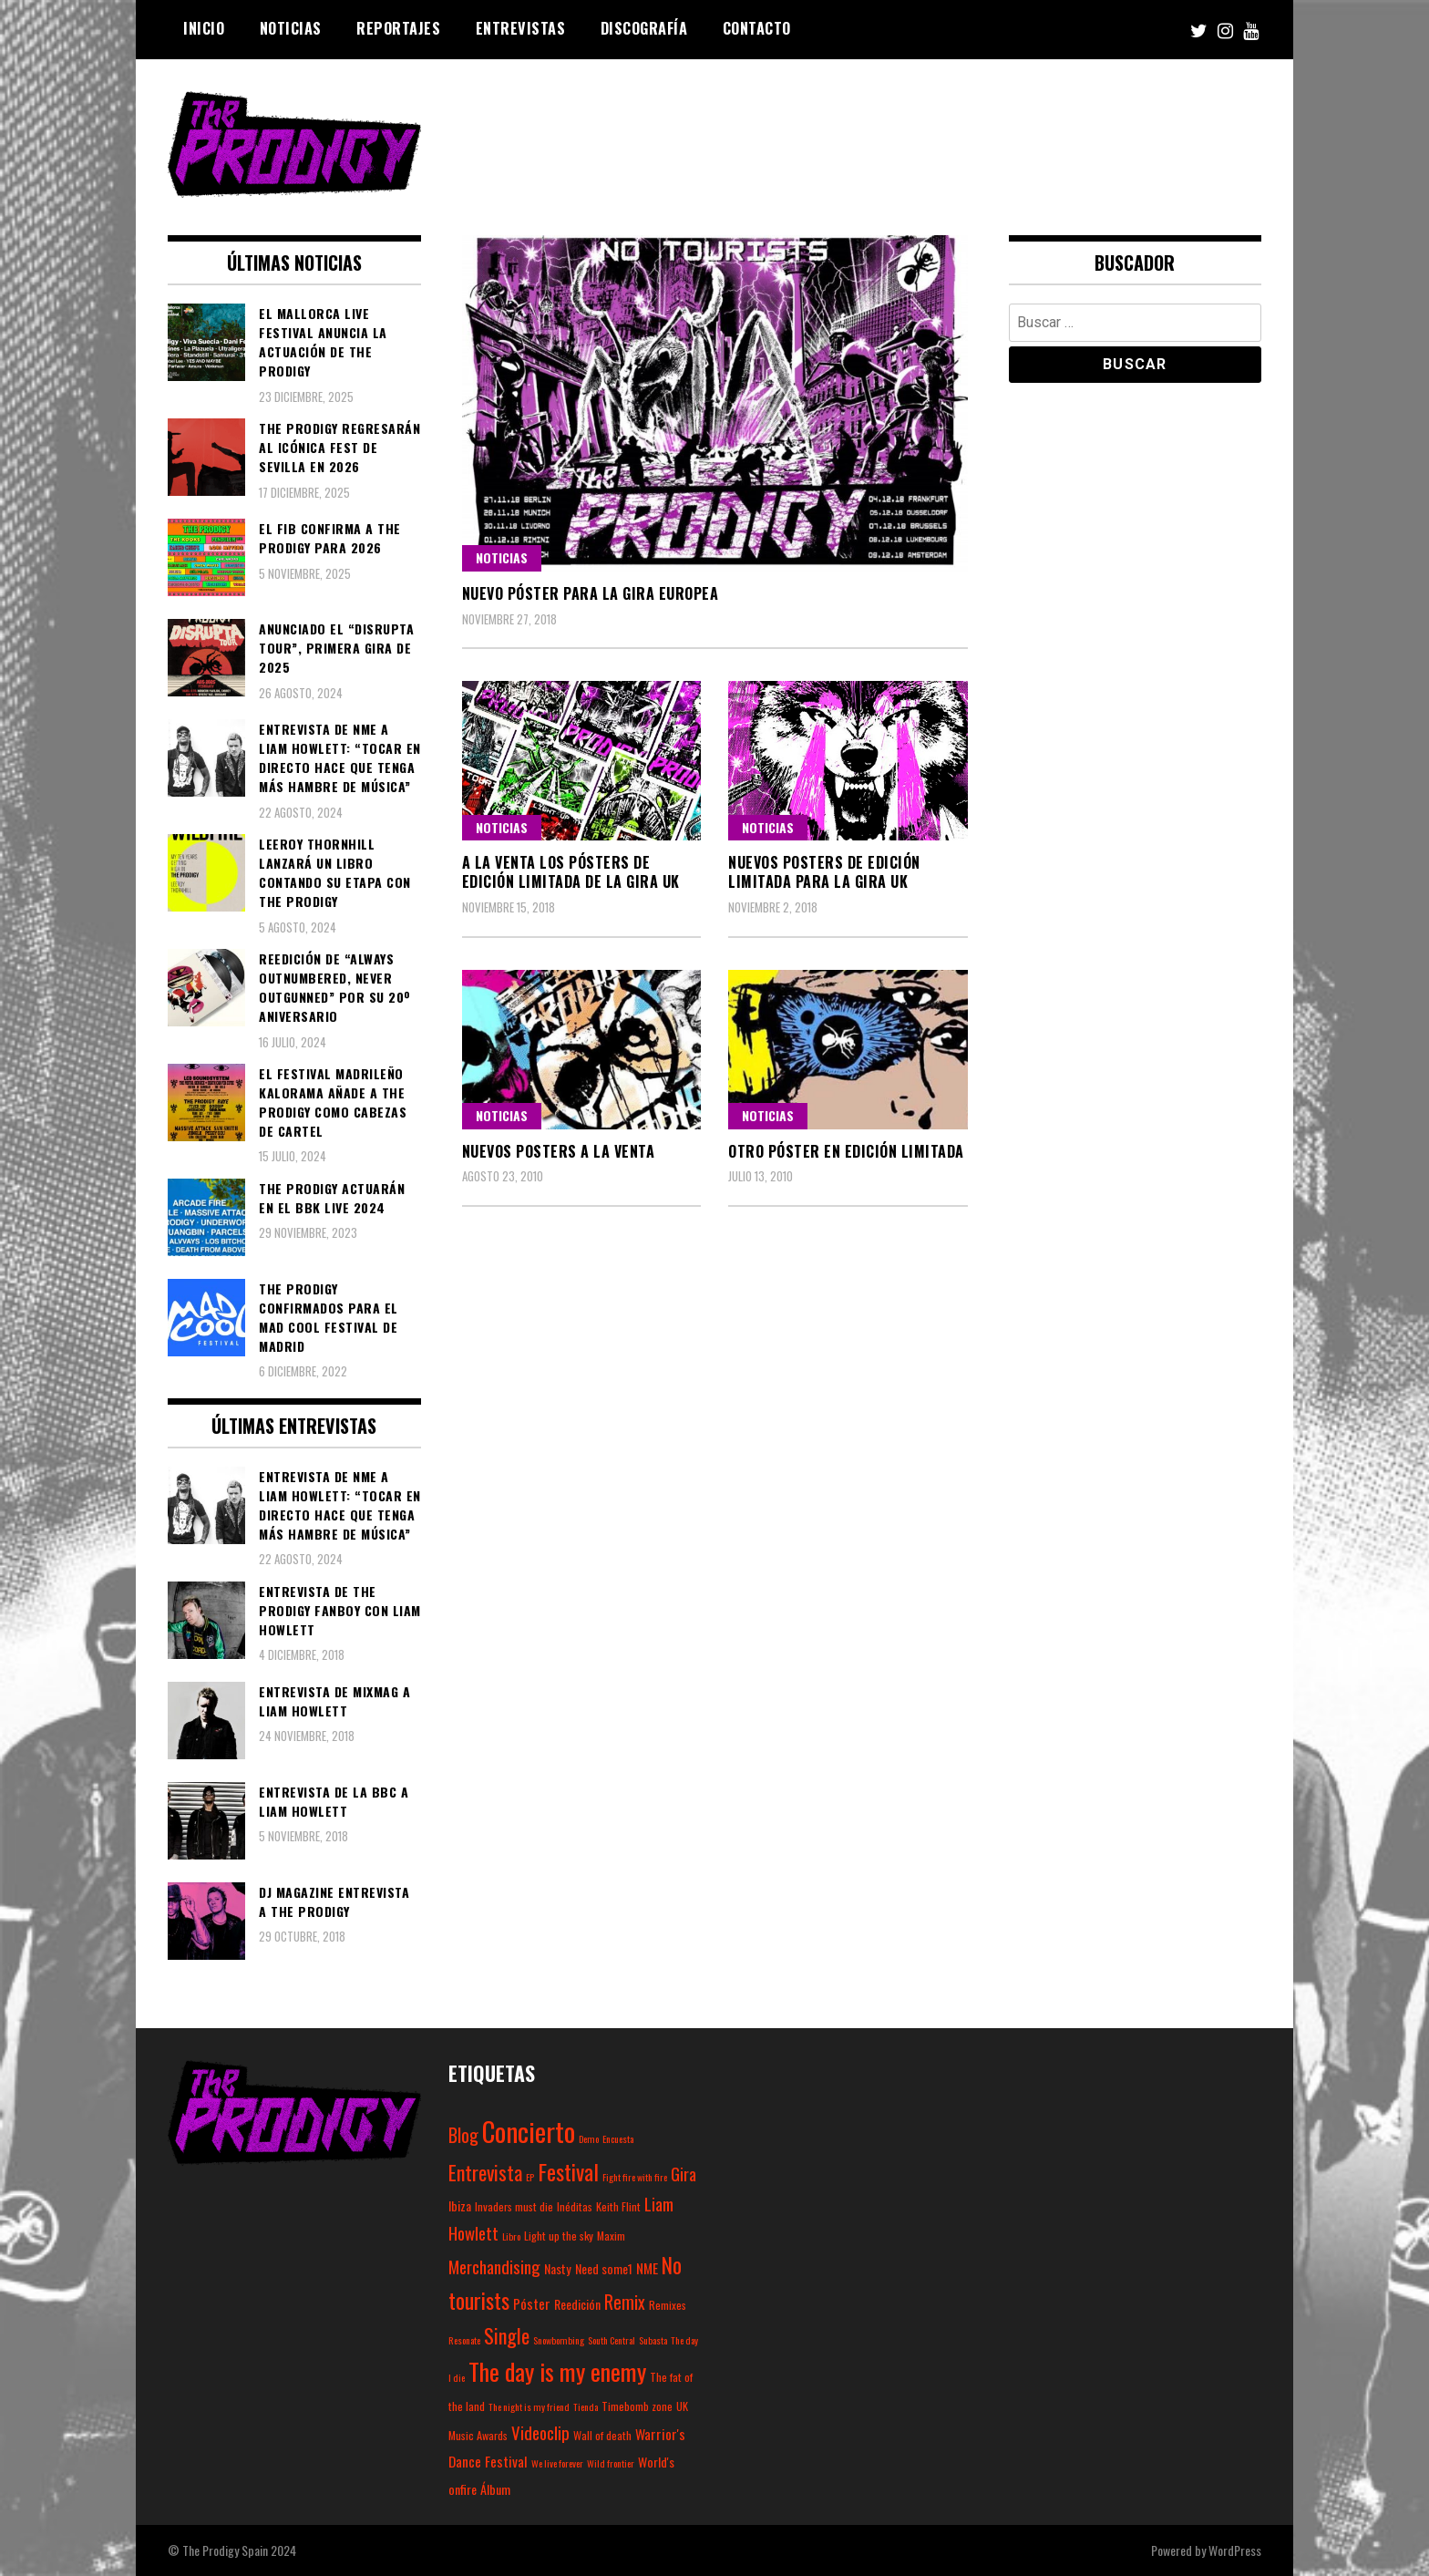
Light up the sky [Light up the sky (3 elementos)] (558, 2235)
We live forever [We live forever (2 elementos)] (557, 2463)
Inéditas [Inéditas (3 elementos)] (574, 2206)
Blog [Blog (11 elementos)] (463, 2134)
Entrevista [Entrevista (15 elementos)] (485, 2172)
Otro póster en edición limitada (846, 1151)
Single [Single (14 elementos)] (506, 2335)
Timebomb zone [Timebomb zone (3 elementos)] (637, 2406)
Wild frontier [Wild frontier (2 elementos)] (610, 2463)
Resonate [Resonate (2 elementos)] (464, 2340)
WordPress (1234, 2550)
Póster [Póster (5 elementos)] (531, 2303)
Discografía (644, 28)
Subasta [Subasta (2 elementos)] (653, 2340)
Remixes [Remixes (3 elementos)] (667, 2304)
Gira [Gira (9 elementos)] (683, 2173)
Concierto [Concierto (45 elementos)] (528, 2130)
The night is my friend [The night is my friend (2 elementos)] (529, 2406)
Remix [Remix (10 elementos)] (624, 2302)
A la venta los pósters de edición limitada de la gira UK (571, 871)
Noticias (291, 28)
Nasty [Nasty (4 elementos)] (557, 2268)
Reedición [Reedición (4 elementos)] (577, 2303)
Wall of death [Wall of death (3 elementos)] (602, 2435)
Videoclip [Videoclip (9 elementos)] (540, 2432)
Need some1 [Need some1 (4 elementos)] (603, 2268)
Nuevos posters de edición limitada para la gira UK (824, 871)
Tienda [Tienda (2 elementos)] (585, 2406)
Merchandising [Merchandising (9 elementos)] (494, 2266)
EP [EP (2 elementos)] (530, 2176)
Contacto (757, 28)
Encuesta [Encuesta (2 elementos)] (617, 2138)
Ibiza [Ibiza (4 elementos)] (459, 2205)
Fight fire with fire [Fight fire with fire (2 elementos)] (634, 2176)
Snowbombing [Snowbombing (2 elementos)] (558, 2340)
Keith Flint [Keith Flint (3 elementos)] (618, 2206)
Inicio (203, 28)
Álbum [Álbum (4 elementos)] (495, 2489)
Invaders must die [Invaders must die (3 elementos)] (514, 2206)
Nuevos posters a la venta (558, 1151)
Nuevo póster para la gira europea (590, 593)
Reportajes (398, 28)
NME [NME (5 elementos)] (647, 2268)
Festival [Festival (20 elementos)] (568, 2171)
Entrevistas (521, 28)
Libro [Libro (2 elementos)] (511, 2236)
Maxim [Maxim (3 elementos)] (611, 2235)
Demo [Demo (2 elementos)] (589, 2138)
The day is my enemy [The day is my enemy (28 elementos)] (557, 2371)
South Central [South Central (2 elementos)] (611, 2340)
